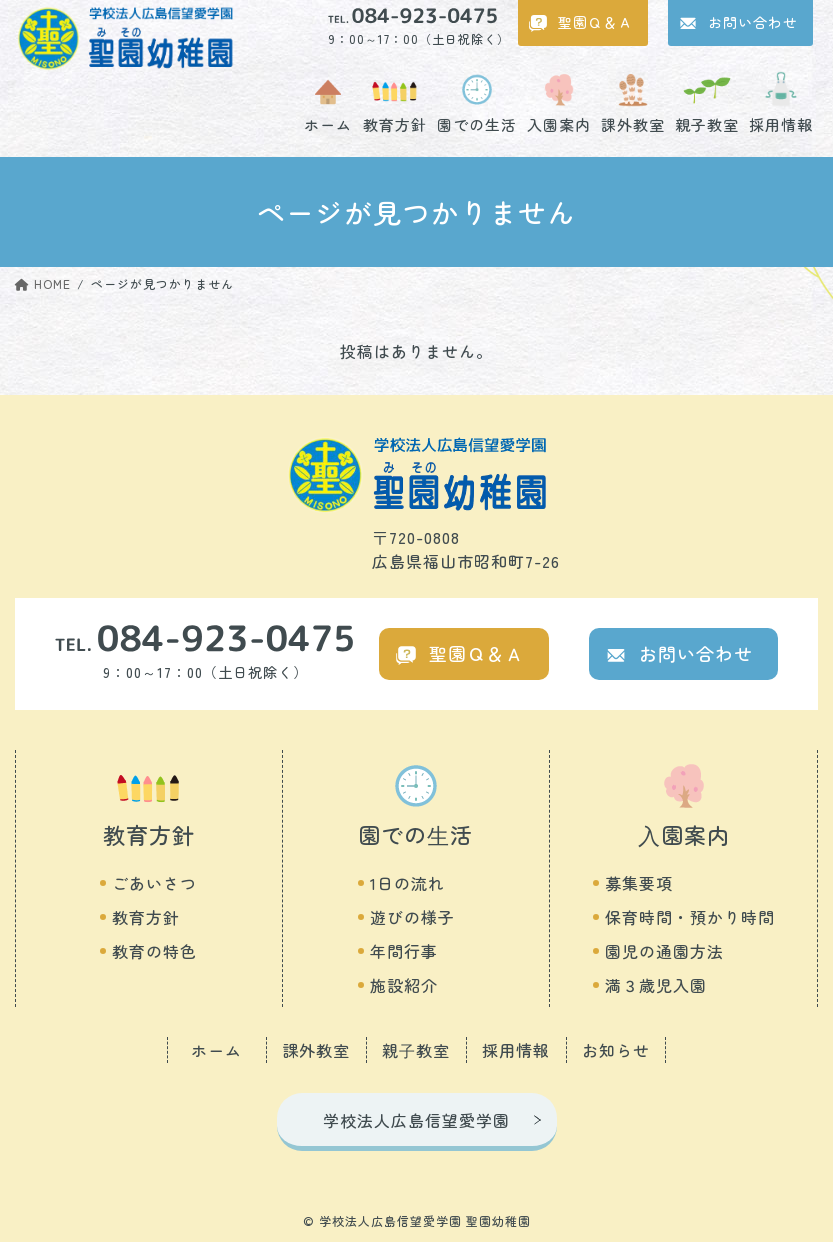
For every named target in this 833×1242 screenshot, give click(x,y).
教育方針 (395, 123)
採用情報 (781, 123)
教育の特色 (154, 951)
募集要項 (639, 883)
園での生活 (477, 123)
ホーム (328, 123)
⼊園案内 (684, 834)
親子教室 (707, 123)
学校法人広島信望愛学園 (416, 1120)
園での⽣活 (415, 834)
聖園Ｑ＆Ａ (595, 22)
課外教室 (633, 123)
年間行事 (404, 951)
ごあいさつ (154, 883)
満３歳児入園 (656, 985)
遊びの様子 (412, 917)
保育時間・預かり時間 (690, 917)
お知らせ (616, 1050)
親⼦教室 (416, 1050)
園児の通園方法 (664, 951)
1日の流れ (407, 883)
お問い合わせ (753, 22)
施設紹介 (404, 985)
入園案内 (559, 123)
